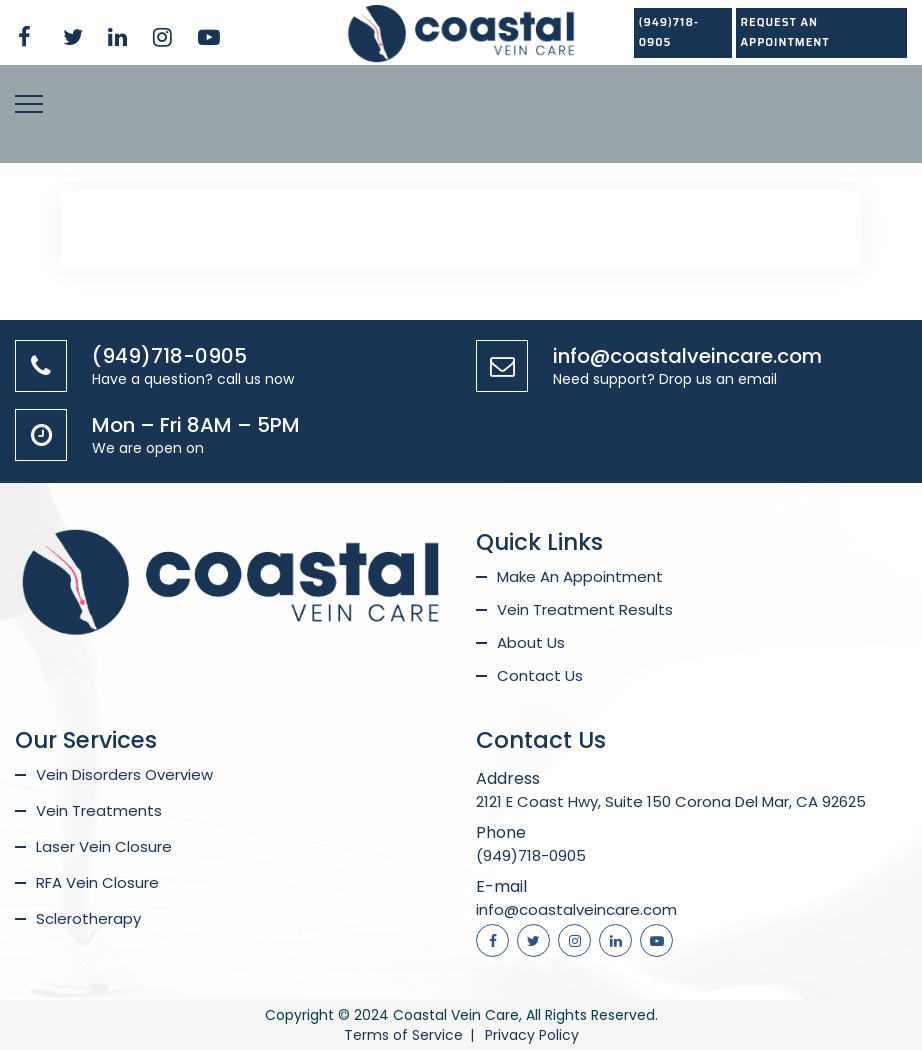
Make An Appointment (580, 576)
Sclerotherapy (88, 918)
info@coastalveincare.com (687, 356)
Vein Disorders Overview (124, 774)
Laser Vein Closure (104, 846)
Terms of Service (403, 1035)
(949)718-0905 (669, 32)
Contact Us (540, 675)
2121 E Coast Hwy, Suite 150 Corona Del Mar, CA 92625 (671, 801)
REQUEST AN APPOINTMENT (785, 32)
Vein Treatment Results (585, 609)
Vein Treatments (99, 810)
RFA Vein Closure (97, 882)
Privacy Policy (532, 1035)
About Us (531, 642)
